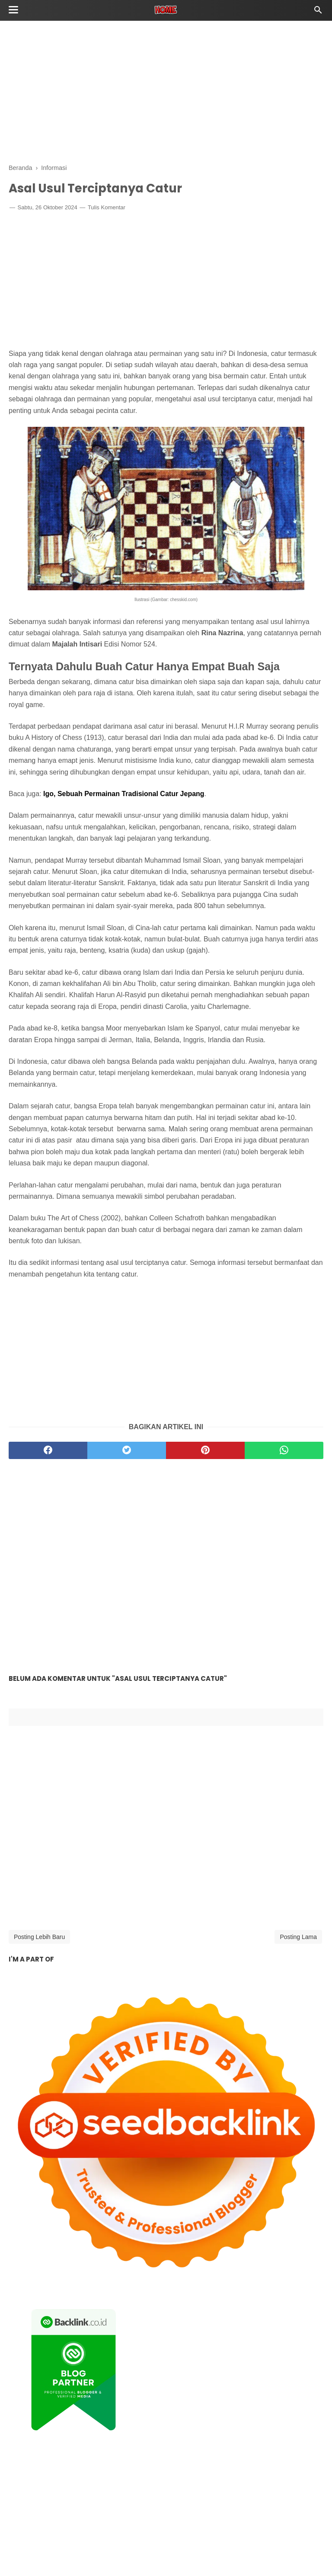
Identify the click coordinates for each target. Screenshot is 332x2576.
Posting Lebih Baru (39, 1938)
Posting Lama (298, 1938)
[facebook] (48, 1451)
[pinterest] (205, 1451)
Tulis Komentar (106, 209)
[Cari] (318, 12)
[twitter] (126, 1451)
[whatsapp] (284, 1451)
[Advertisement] (166, 90)
